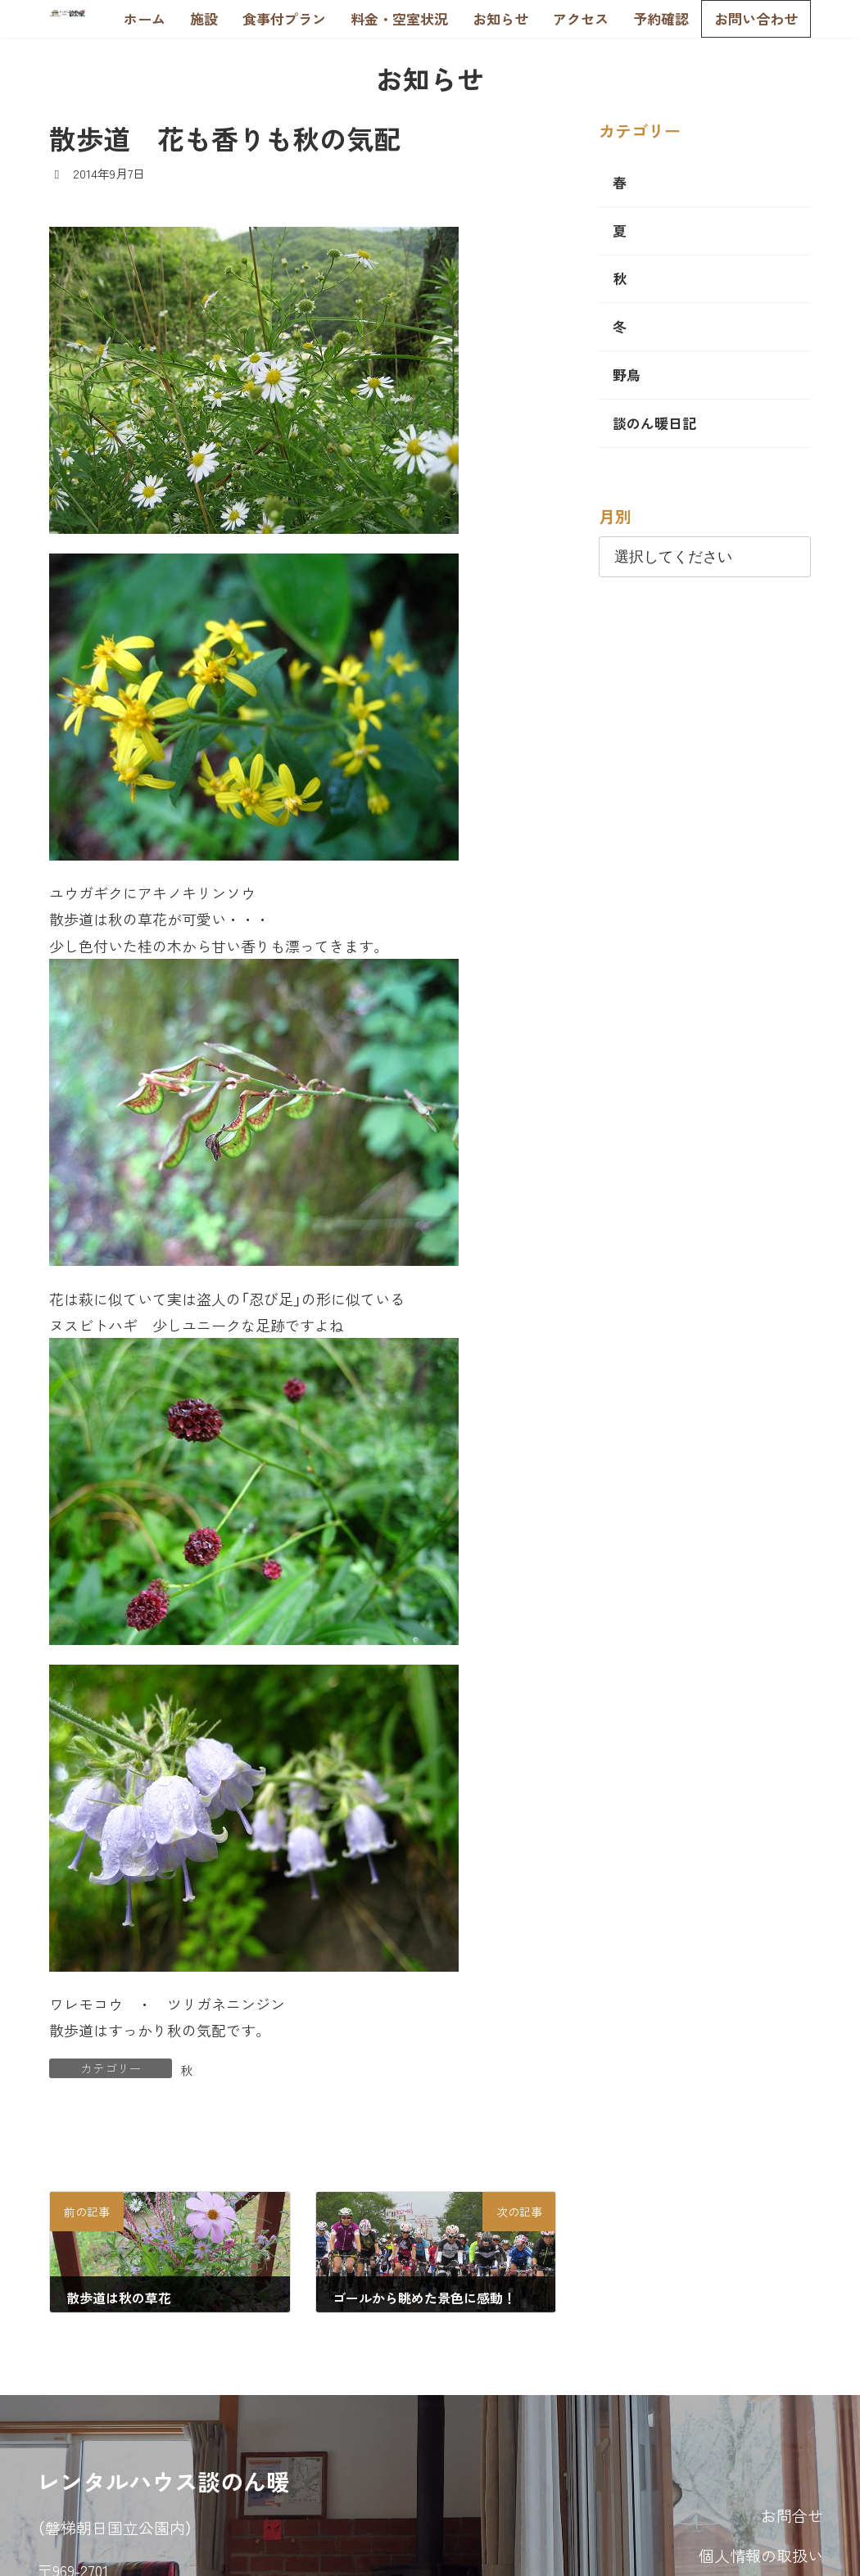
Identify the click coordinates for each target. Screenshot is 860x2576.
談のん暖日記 (654, 423)
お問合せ (792, 2515)
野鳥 (626, 374)
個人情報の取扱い (761, 2555)
